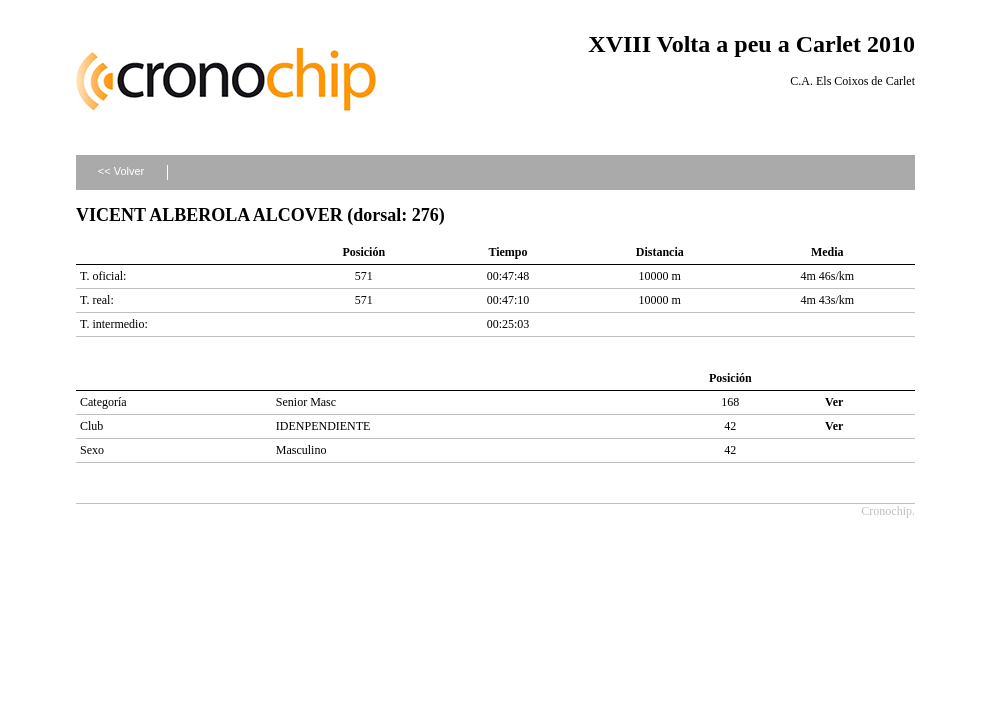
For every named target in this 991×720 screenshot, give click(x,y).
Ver (834, 402)
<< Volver (121, 171)
